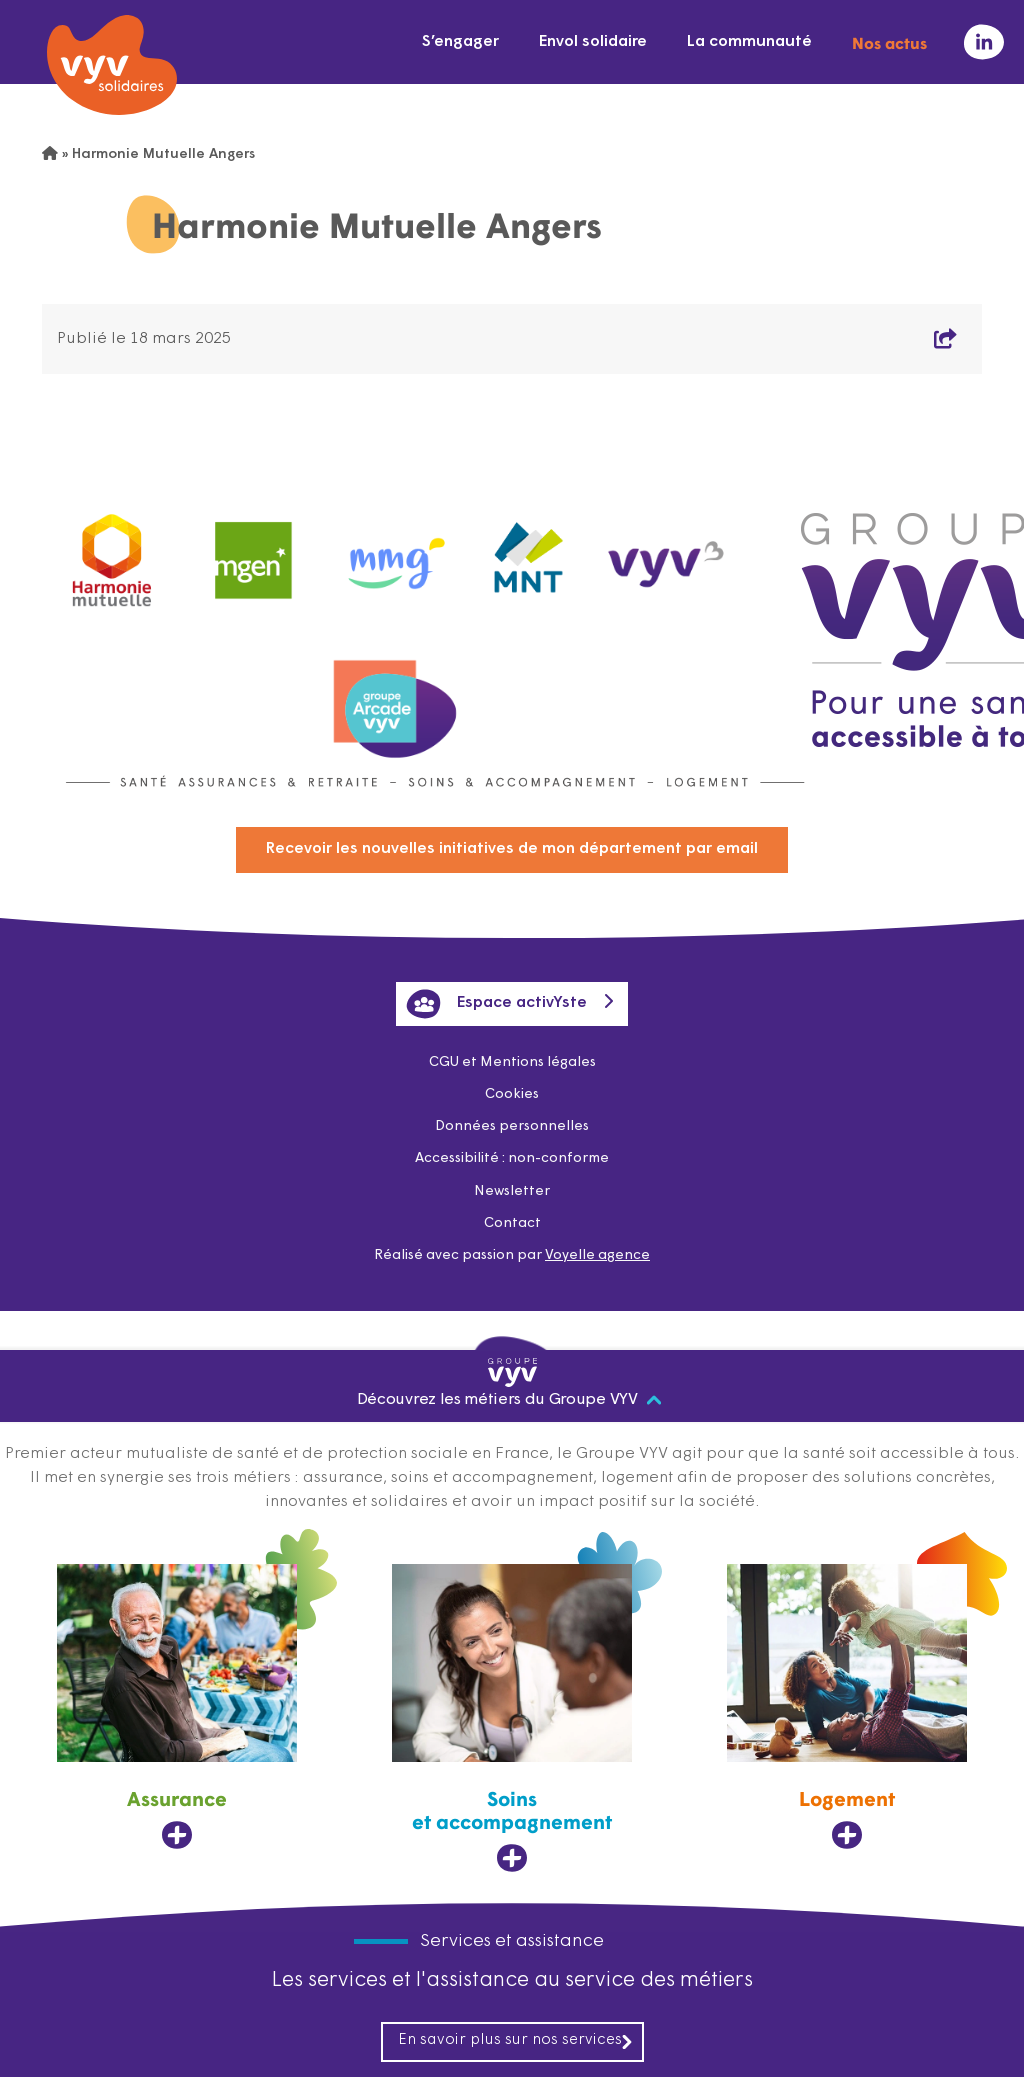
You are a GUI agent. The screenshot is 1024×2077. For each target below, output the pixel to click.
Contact (512, 1223)
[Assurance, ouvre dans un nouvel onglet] (177, 1707)
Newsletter (512, 1191)
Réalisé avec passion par (512, 1255)
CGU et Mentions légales (512, 1062)
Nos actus (889, 42)
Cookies (512, 1094)
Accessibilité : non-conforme (512, 1158)
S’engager (460, 42)
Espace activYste (496, 1004)
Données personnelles (512, 1126)
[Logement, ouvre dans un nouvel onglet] (847, 1707)
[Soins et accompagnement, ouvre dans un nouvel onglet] (512, 1719)
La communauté (749, 42)
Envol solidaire (593, 42)
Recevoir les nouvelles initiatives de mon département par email (512, 849)
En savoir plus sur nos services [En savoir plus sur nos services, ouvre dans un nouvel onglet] (516, 2041)
